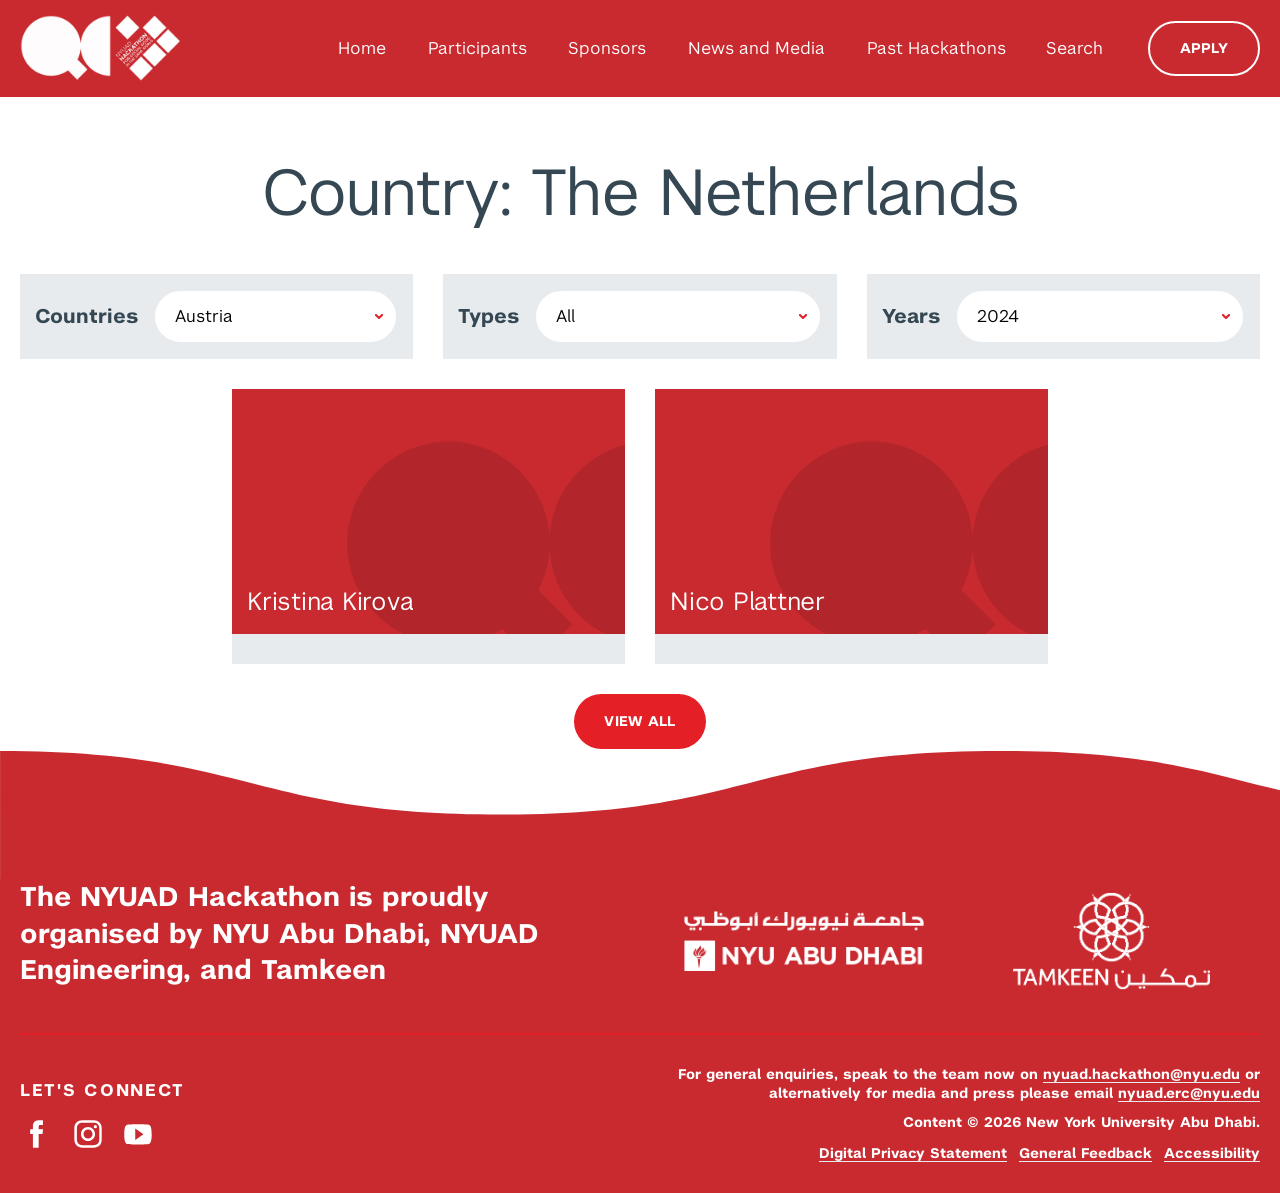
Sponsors (607, 48)
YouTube (137, 1134)
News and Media (756, 48)
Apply (1204, 48)
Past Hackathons (936, 48)
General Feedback (1085, 1153)
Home (362, 48)
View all (639, 721)
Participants (477, 48)
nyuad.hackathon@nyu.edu (1141, 1074)
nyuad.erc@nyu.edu (1189, 1093)
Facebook (37, 1134)
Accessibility (1212, 1153)
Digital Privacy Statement (913, 1153)
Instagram (87, 1134)
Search (1074, 48)
